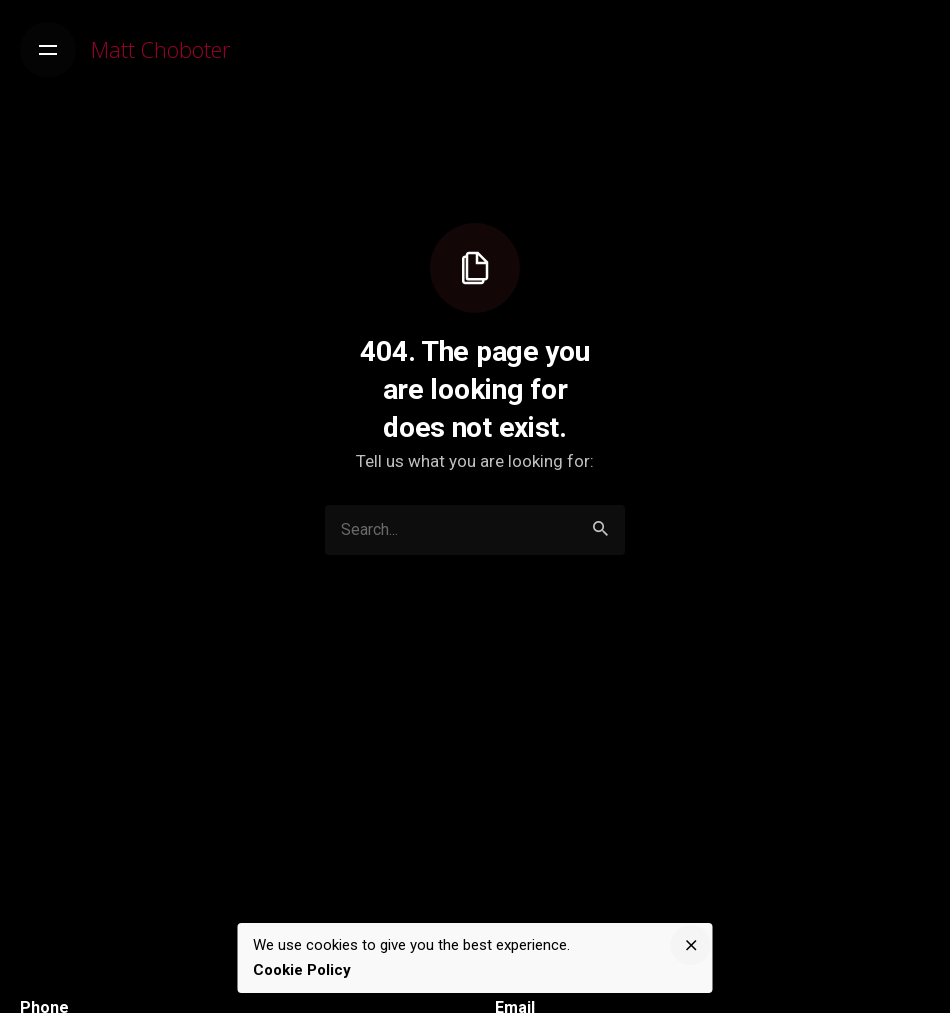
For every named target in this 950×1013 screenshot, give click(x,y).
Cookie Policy (302, 970)
